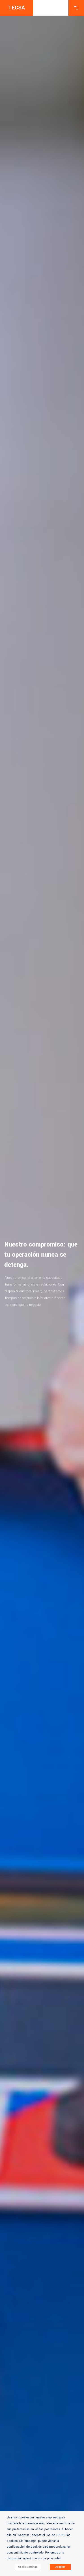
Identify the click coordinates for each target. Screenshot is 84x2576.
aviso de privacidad (47, 2558)
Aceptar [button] (60, 2567)
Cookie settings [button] (27, 2567)
